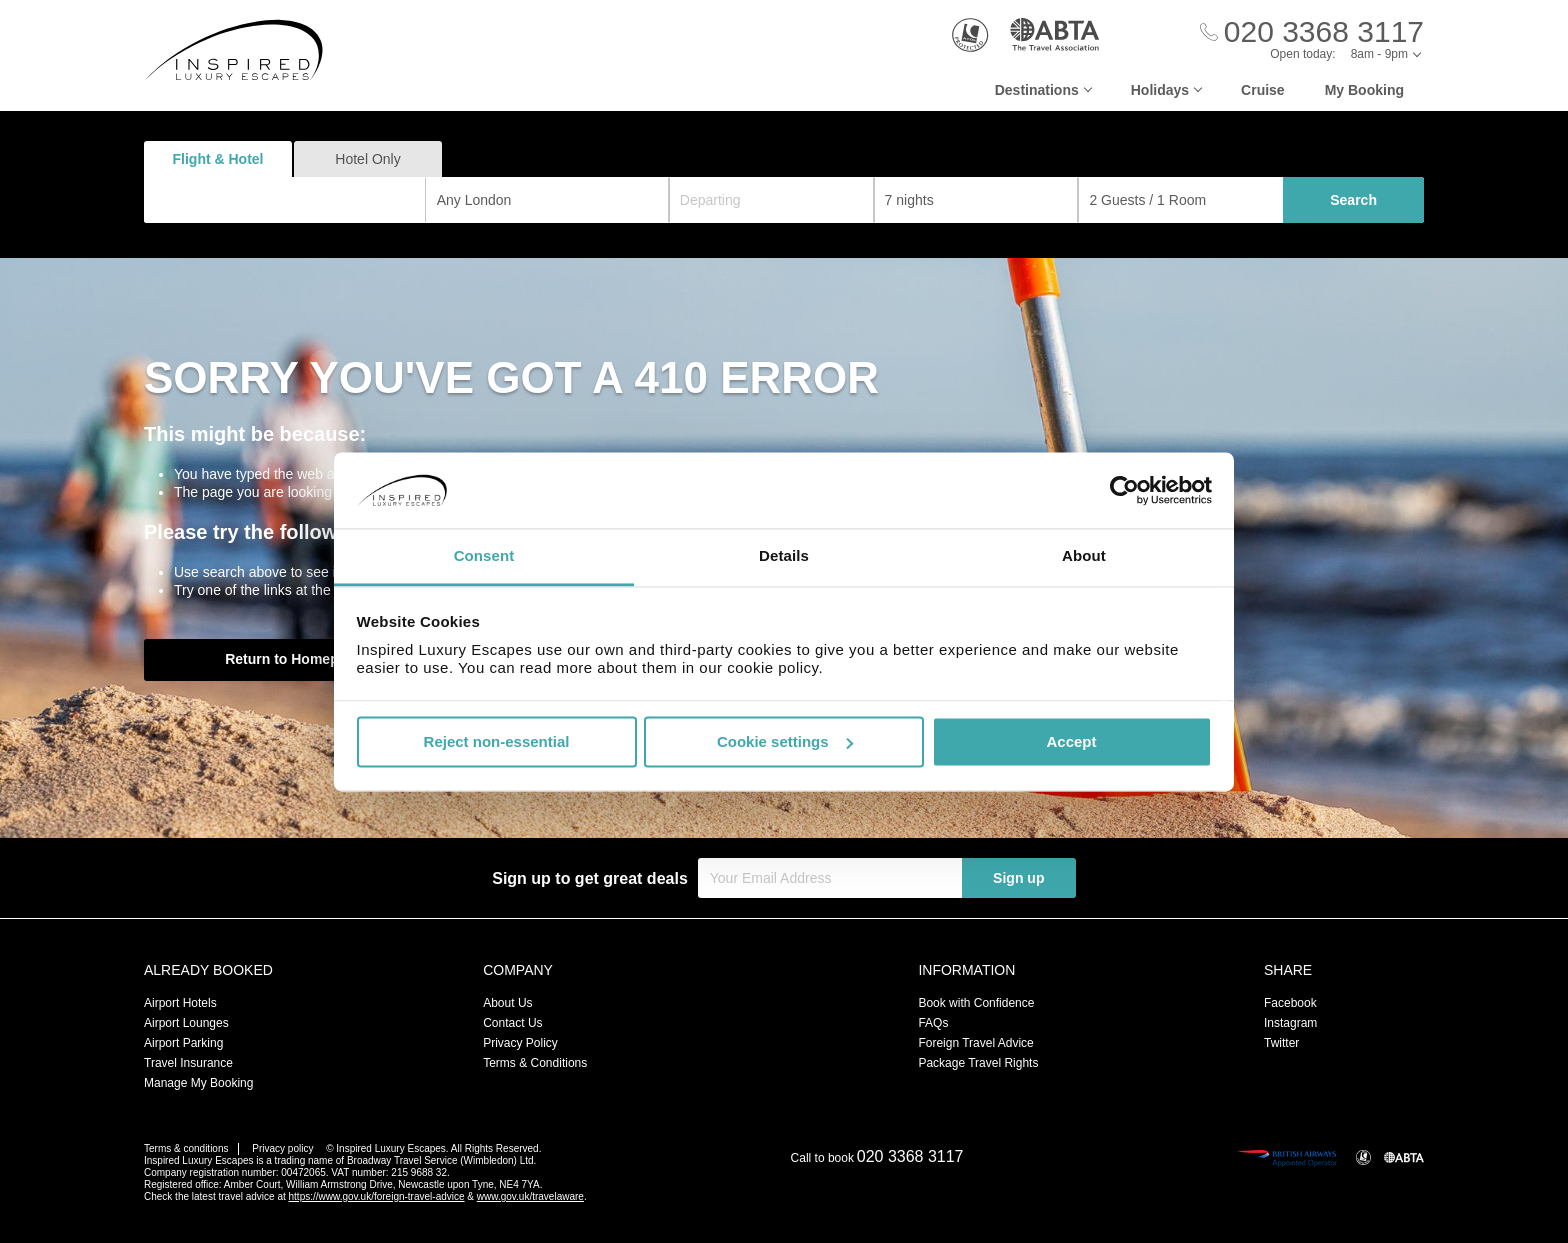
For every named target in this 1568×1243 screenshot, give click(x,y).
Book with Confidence (976, 1003)
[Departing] (771, 200)
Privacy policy (282, 1148)
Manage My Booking (198, 1083)
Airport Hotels (180, 1003)
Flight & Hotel (218, 159)
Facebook (1290, 1003)
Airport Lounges (186, 1023)
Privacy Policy (520, 1043)
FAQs (933, 1023)
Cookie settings (785, 741)
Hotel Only (367, 159)
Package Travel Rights (978, 1063)
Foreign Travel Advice (975, 1043)
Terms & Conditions (535, 1063)
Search (1353, 200)
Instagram (1290, 1023)
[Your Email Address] (830, 878)
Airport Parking (183, 1043)
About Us (507, 1003)
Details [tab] (784, 556)
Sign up (1018, 878)
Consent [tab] (484, 556)
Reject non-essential (497, 741)
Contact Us (512, 1023)
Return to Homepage (294, 659)
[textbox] (295, 200)
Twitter (1281, 1043)
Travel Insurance (188, 1063)
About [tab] (1084, 556)
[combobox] (285, 200)
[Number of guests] (1180, 200)
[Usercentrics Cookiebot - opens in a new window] (1124, 490)
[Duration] (976, 200)
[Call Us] (1312, 32)
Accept (1071, 741)
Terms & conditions (186, 1148)
